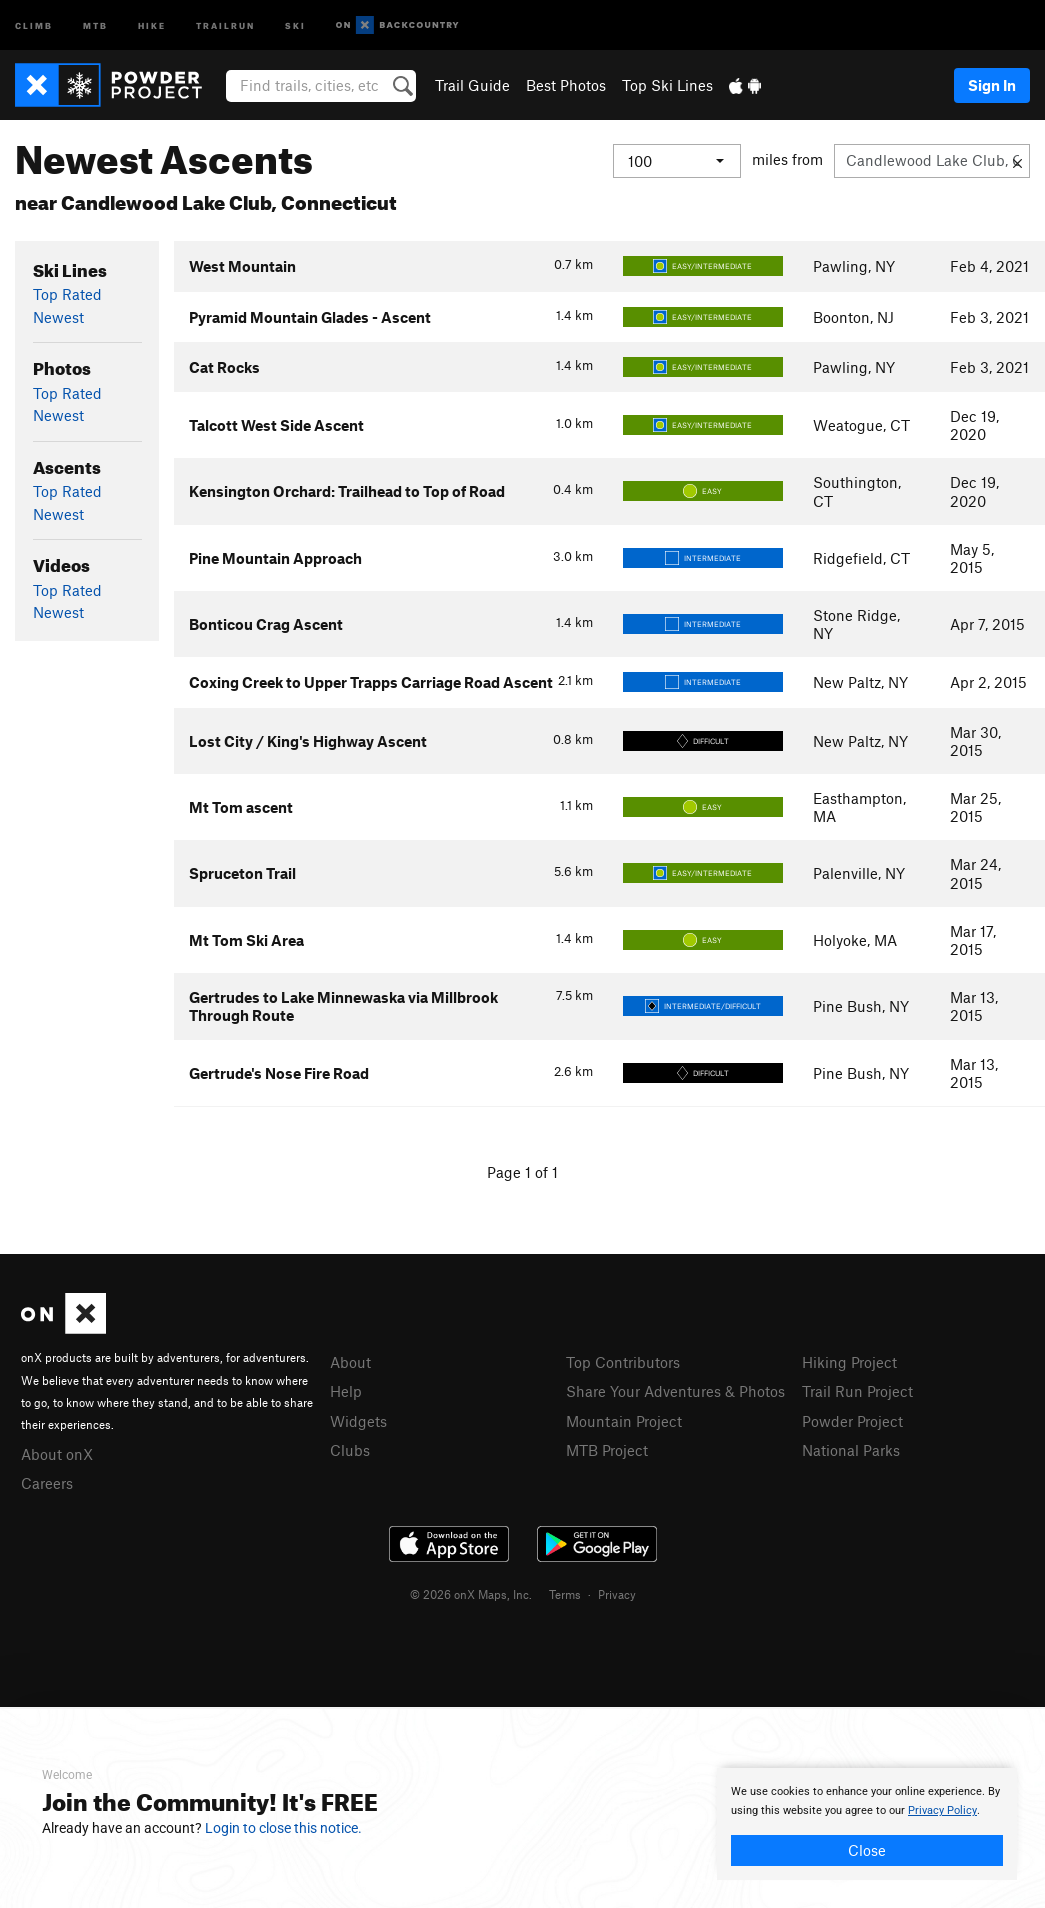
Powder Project (852, 1421)
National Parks (851, 1450)
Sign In (992, 85)
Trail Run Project (857, 1391)
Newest (58, 317)
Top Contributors (623, 1362)
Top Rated (67, 294)
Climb (34, 24)
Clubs (350, 1450)
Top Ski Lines (667, 85)
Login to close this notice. (283, 1828)
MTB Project (607, 1450)
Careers (47, 1483)
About (350, 1362)
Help (346, 1391)
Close (867, 1850)
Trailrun (225, 24)
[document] (867, 1824)
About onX (57, 1454)
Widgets (358, 1421)
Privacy (617, 1594)
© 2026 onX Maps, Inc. (471, 1594)
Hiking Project (849, 1362)
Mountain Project (624, 1421)
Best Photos (566, 85)
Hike (152, 24)
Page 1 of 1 (522, 1172)
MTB (95, 24)
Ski (295, 24)
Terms (565, 1594)
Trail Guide (472, 85)
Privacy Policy (942, 1810)
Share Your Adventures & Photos (675, 1391)
